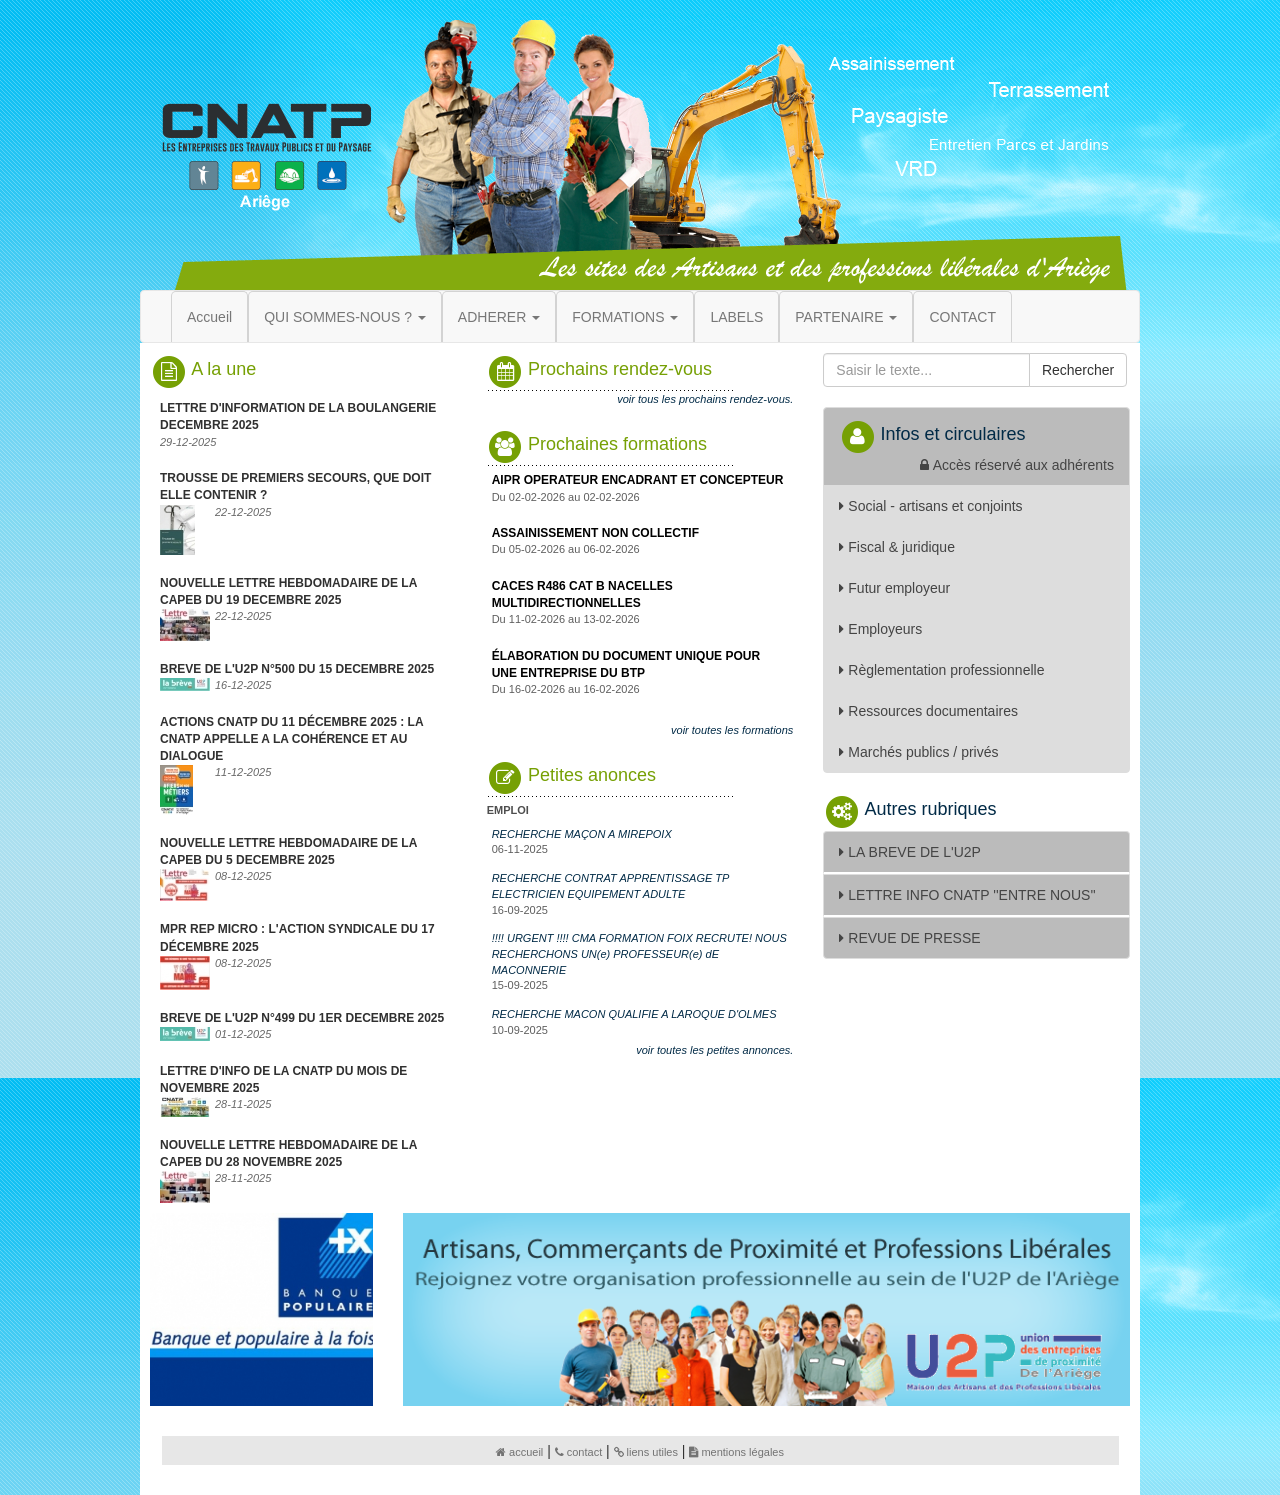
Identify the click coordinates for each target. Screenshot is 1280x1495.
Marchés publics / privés (918, 752)
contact (578, 1452)
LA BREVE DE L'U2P (910, 852)
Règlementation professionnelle (941, 670)
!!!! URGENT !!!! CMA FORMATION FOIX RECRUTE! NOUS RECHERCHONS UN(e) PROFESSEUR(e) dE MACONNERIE (639, 953)
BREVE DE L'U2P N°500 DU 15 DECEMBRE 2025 (297, 669)
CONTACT (962, 317)
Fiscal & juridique (897, 547)
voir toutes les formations (732, 730)
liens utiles (646, 1452)
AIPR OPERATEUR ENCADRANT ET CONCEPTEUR (638, 480)
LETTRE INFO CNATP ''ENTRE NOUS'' (967, 895)
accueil (519, 1452)
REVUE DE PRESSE (909, 938)
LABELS (736, 317)
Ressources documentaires (928, 711)
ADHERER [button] (499, 317)
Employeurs (880, 629)
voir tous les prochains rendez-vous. (705, 399)
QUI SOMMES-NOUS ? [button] (345, 317)
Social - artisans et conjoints (930, 506)
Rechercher (1078, 370)
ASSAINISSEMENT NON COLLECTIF (595, 533)
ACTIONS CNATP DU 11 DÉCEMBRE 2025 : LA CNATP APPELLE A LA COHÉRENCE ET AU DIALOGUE (291, 739)
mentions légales (736, 1452)
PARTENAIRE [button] (846, 317)
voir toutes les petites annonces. (714, 1050)
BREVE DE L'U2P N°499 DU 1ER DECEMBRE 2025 (302, 1018)
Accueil (209, 317)
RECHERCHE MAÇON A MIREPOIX (582, 834)
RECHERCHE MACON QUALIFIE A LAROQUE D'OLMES (634, 1014)
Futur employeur (894, 588)
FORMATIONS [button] (625, 317)
